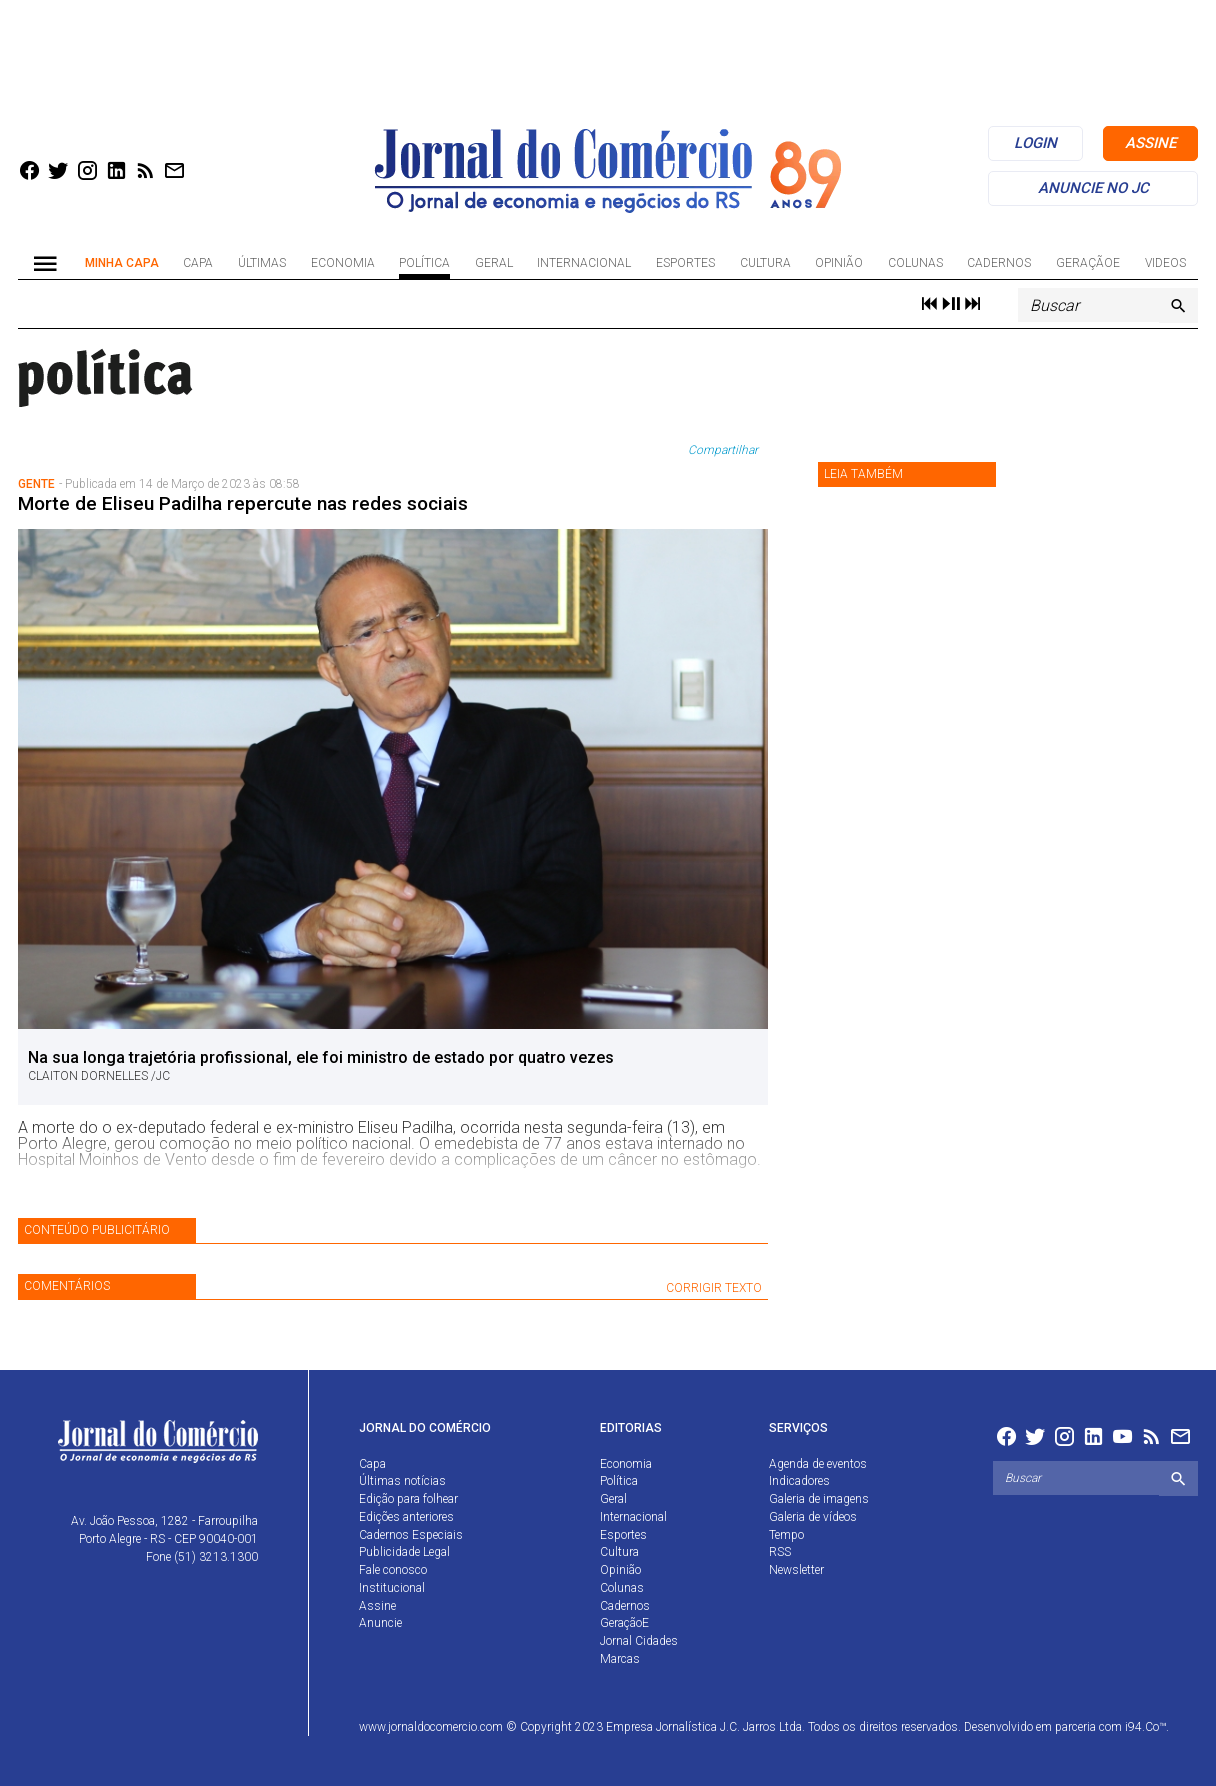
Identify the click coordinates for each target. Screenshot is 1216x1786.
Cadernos (999, 263)
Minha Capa (122, 263)
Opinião (839, 263)
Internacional (584, 263)
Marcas (620, 1659)
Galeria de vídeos (813, 1517)
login (1035, 143)
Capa (198, 263)
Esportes (685, 263)
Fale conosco (393, 1570)
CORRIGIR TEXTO (714, 1288)
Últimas (262, 263)
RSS (780, 1552)
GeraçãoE (1088, 263)
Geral (494, 263)
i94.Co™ (1145, 1727)
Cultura (765, 263)
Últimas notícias (402, 1481)
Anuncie (380, 1623)
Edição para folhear (408, 1499)
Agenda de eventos (818, 1464)
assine (1150, 143)
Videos (1165, 263)
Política (424, 263)
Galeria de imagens (819, 1499)
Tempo (786, 1535)
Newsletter (796, 1570)
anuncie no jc (1093, 188)
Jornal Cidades (639, 1641)
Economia (343, 263)
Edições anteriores (406, 1517)
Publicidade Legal (404, 1552)
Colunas (915, 263)
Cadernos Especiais (411, 1535)
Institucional (392, 1588)
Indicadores (799, 1481)
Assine (377, 1606)
